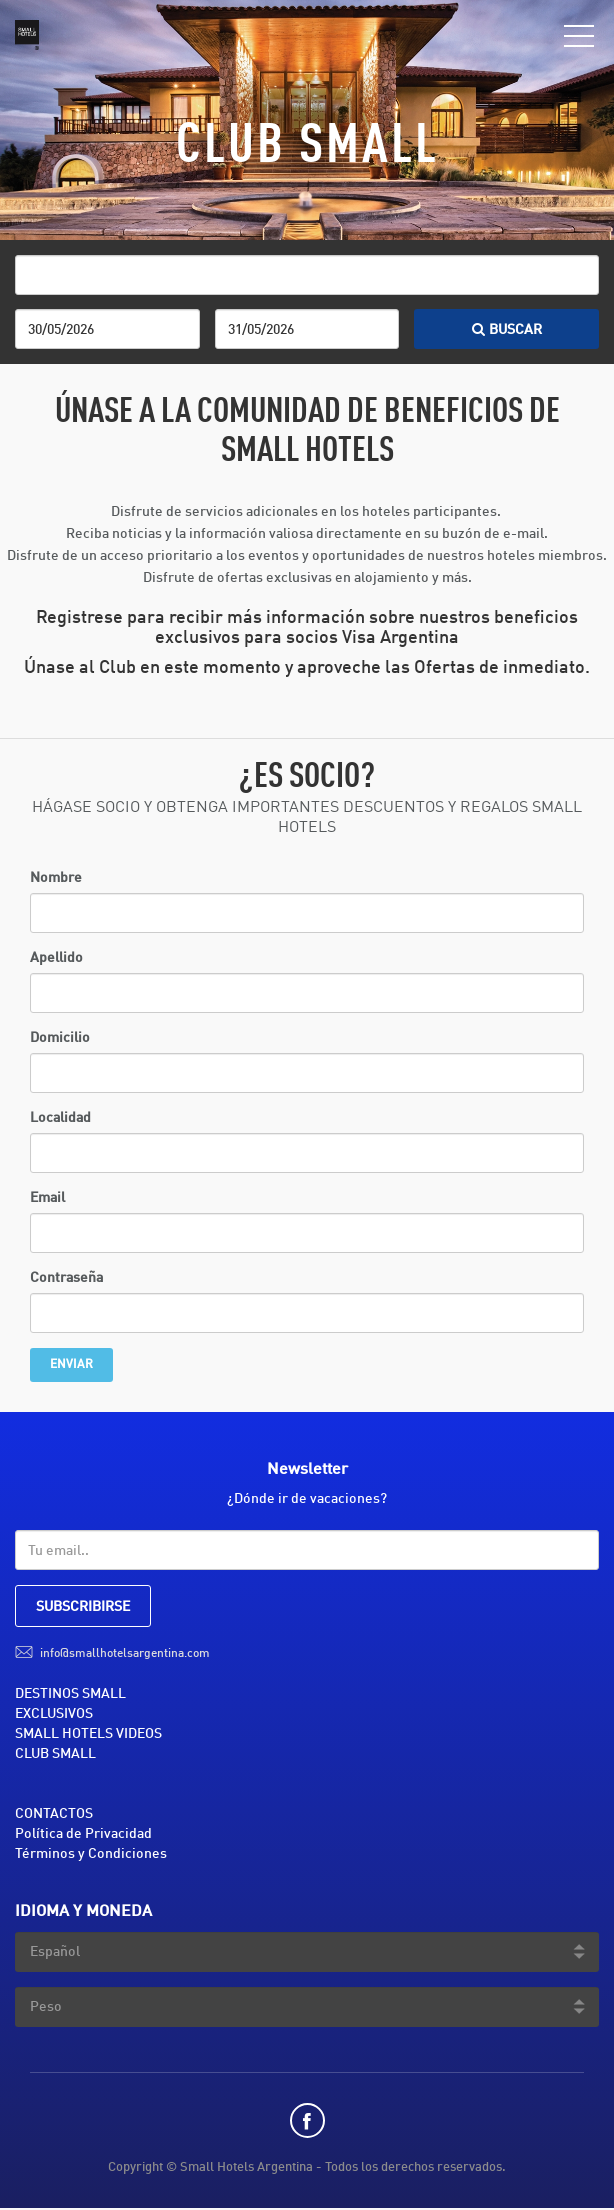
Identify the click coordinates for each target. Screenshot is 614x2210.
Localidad (60, 1118)
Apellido (56, 958)
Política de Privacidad (83, 1834)
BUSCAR (507, 330)
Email (47, 1198)
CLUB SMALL (55, 1754)
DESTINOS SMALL (70, 1694)
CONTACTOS (54, 1814)
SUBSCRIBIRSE (83, 1607)
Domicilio (60, 1038)
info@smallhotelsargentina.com (125, 1654)
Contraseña (66, 1278)
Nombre (56, 878)
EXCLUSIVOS (54, 1714)
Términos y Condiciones (91, 1854)
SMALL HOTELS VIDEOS (88, 1734)
